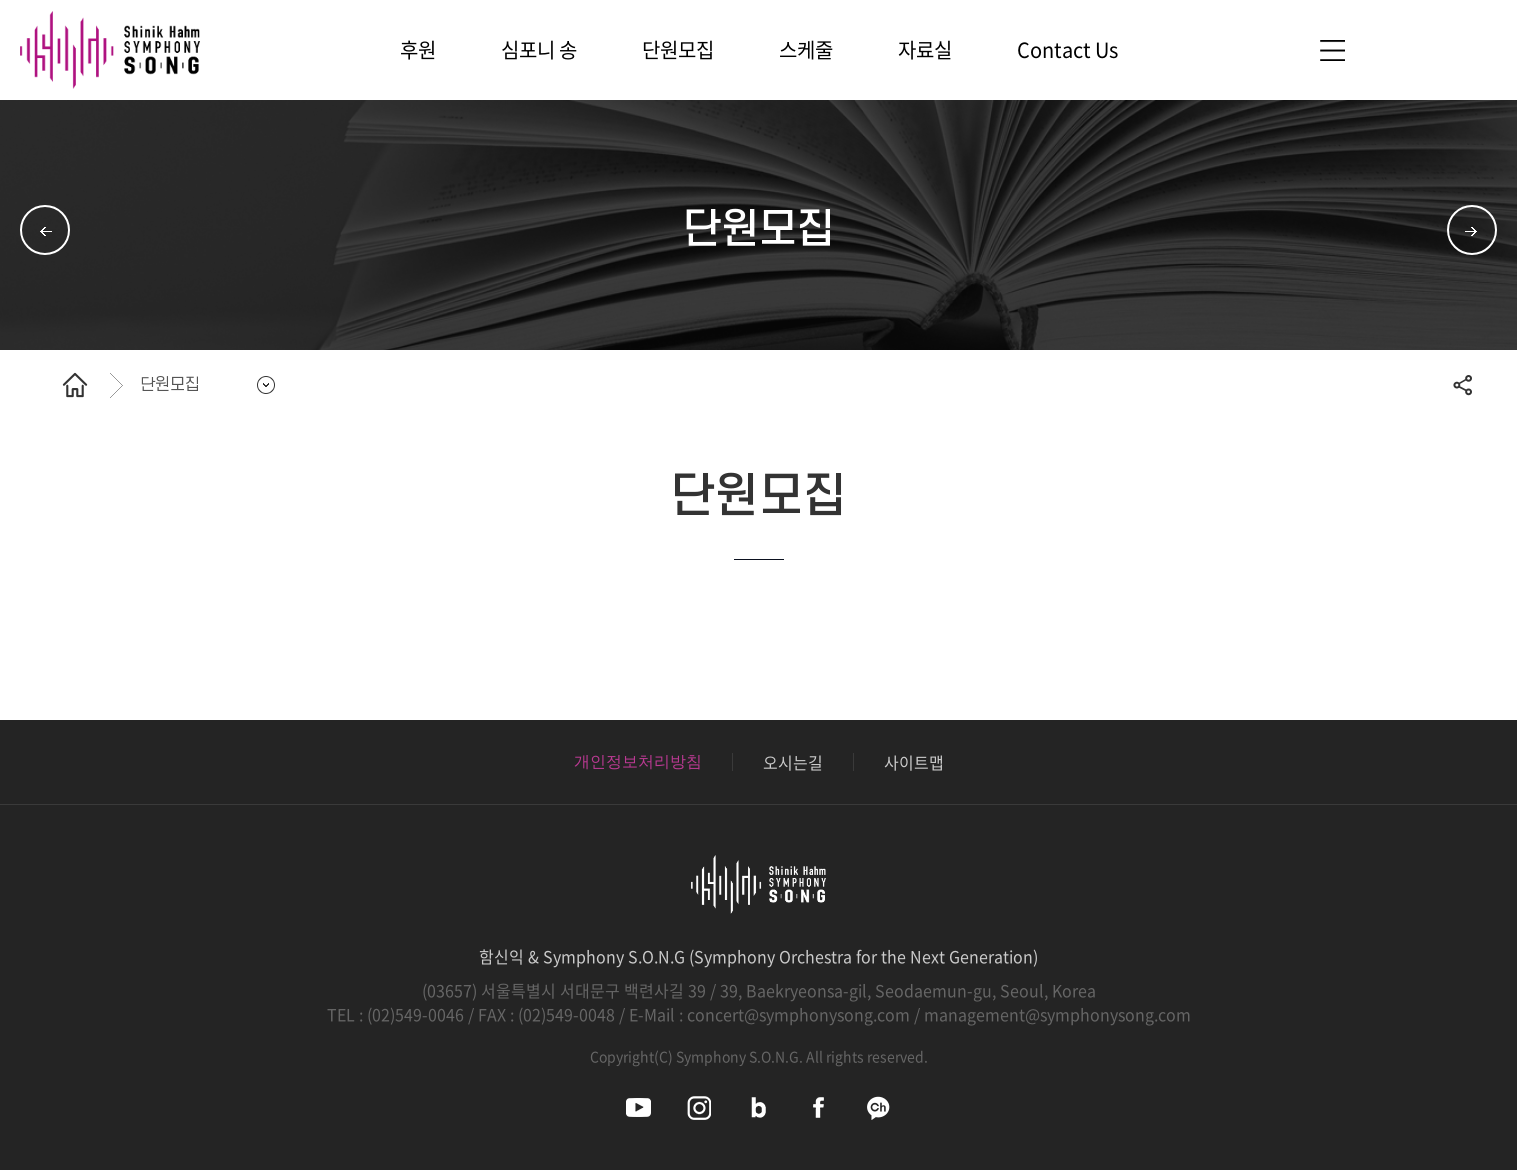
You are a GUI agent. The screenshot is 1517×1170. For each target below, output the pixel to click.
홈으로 (75, 385)
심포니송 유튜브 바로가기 (638, 1107)
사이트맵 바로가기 (1332, 50)
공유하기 (1462, 385)
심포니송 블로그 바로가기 (758, 1107)
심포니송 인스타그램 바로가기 (698, 1107)
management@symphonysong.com (1057, 1014)
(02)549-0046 (415, 1014)
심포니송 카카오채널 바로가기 (878, 1107)
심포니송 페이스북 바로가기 (818, 1107)
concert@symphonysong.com (798, 1014)
